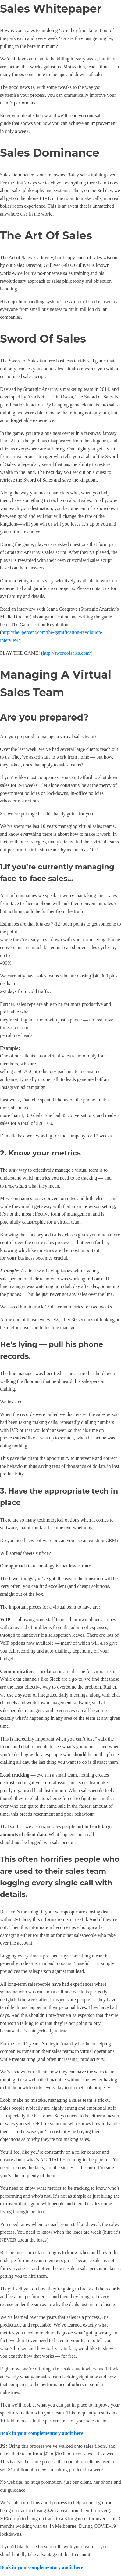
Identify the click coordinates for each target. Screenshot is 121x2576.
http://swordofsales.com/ (67, 653)
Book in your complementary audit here (41, 2433)
